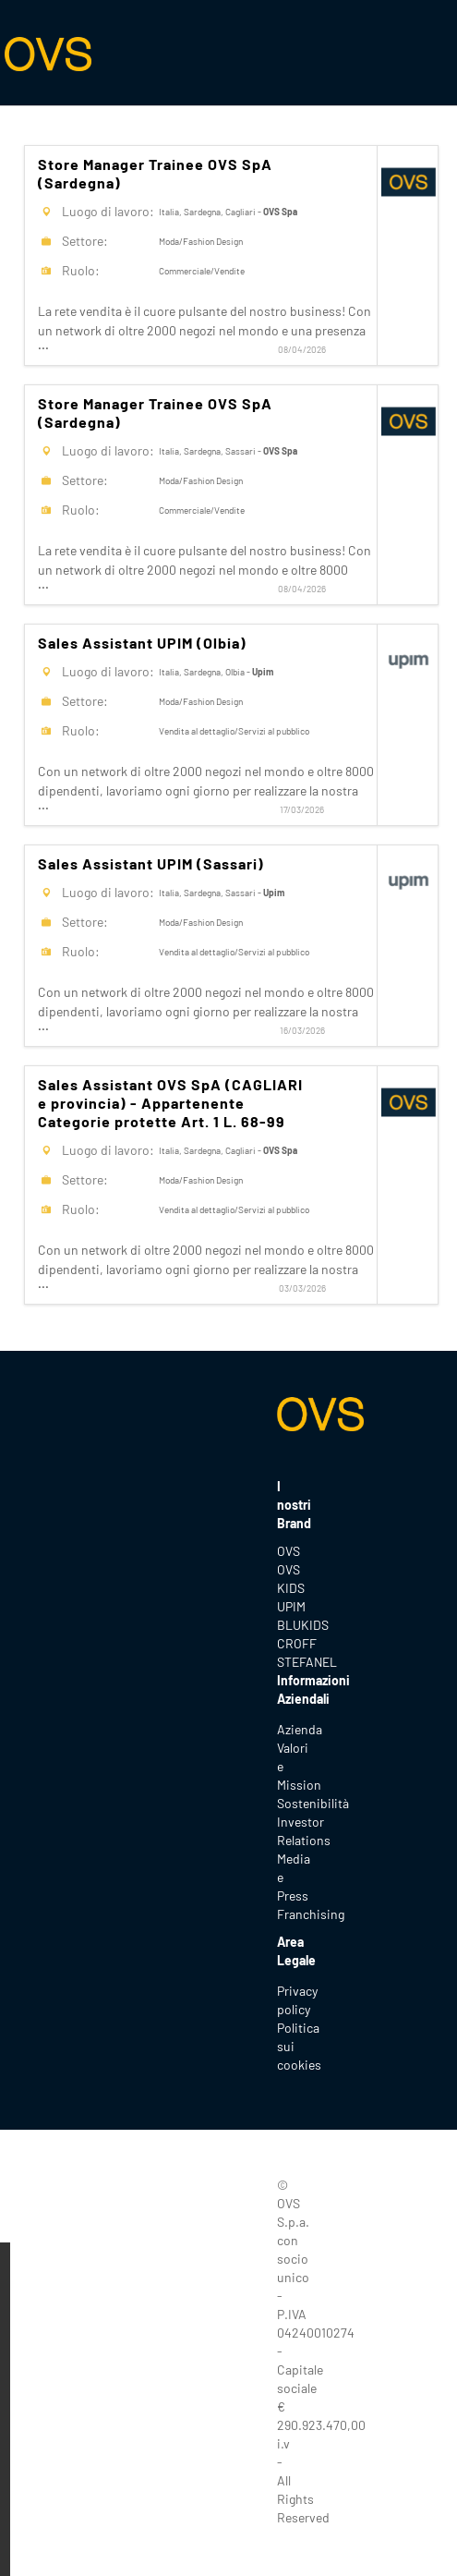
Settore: (85, 241)
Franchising (310, 1914)
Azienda (299, 1729)
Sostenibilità (313, 1803)
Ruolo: (81, 270)
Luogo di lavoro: (108, 211)
